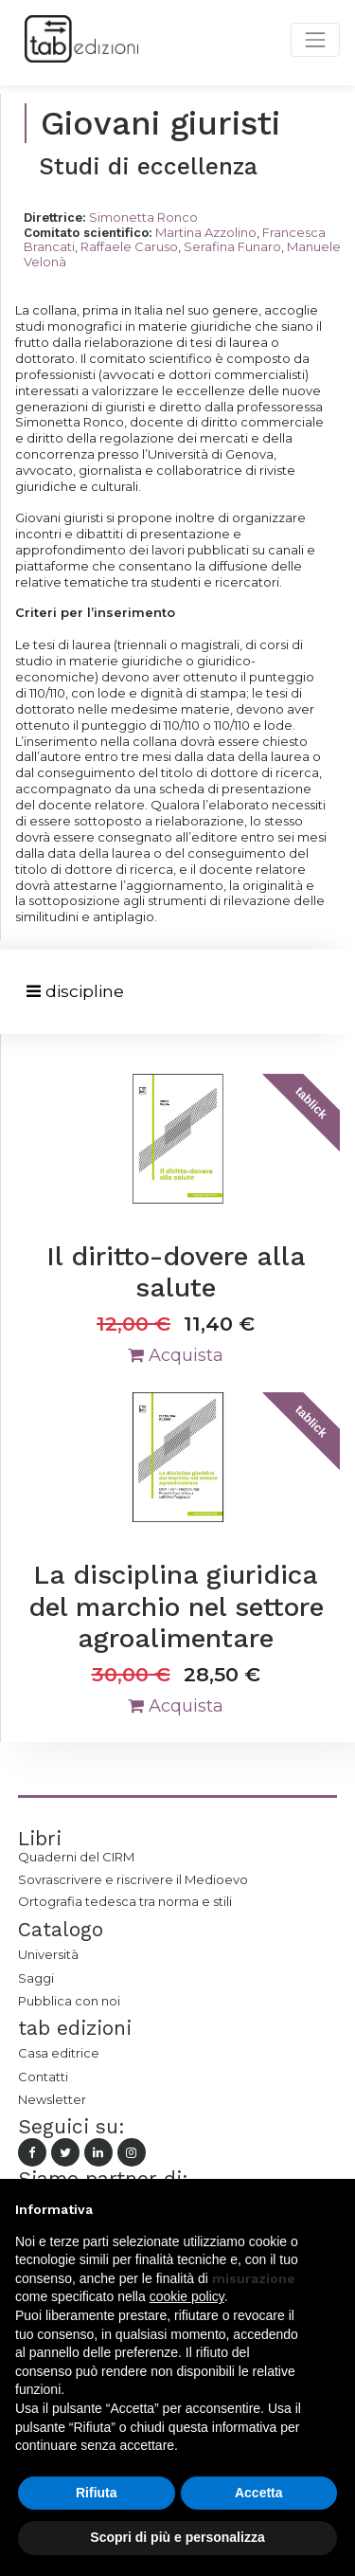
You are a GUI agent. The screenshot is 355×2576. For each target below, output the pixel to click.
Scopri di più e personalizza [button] (177, 2537)
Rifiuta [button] (96, 2492)
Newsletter (52, 2099)
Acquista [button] (175, 1355)
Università (48, 1954)
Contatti (43, 2076)
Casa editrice (58, 2052)
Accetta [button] (259, 2492)
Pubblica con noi (69, 2000)
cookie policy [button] (187, 2296)
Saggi (36, 1978)
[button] (330, 2209)
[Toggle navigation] (75, 992)
